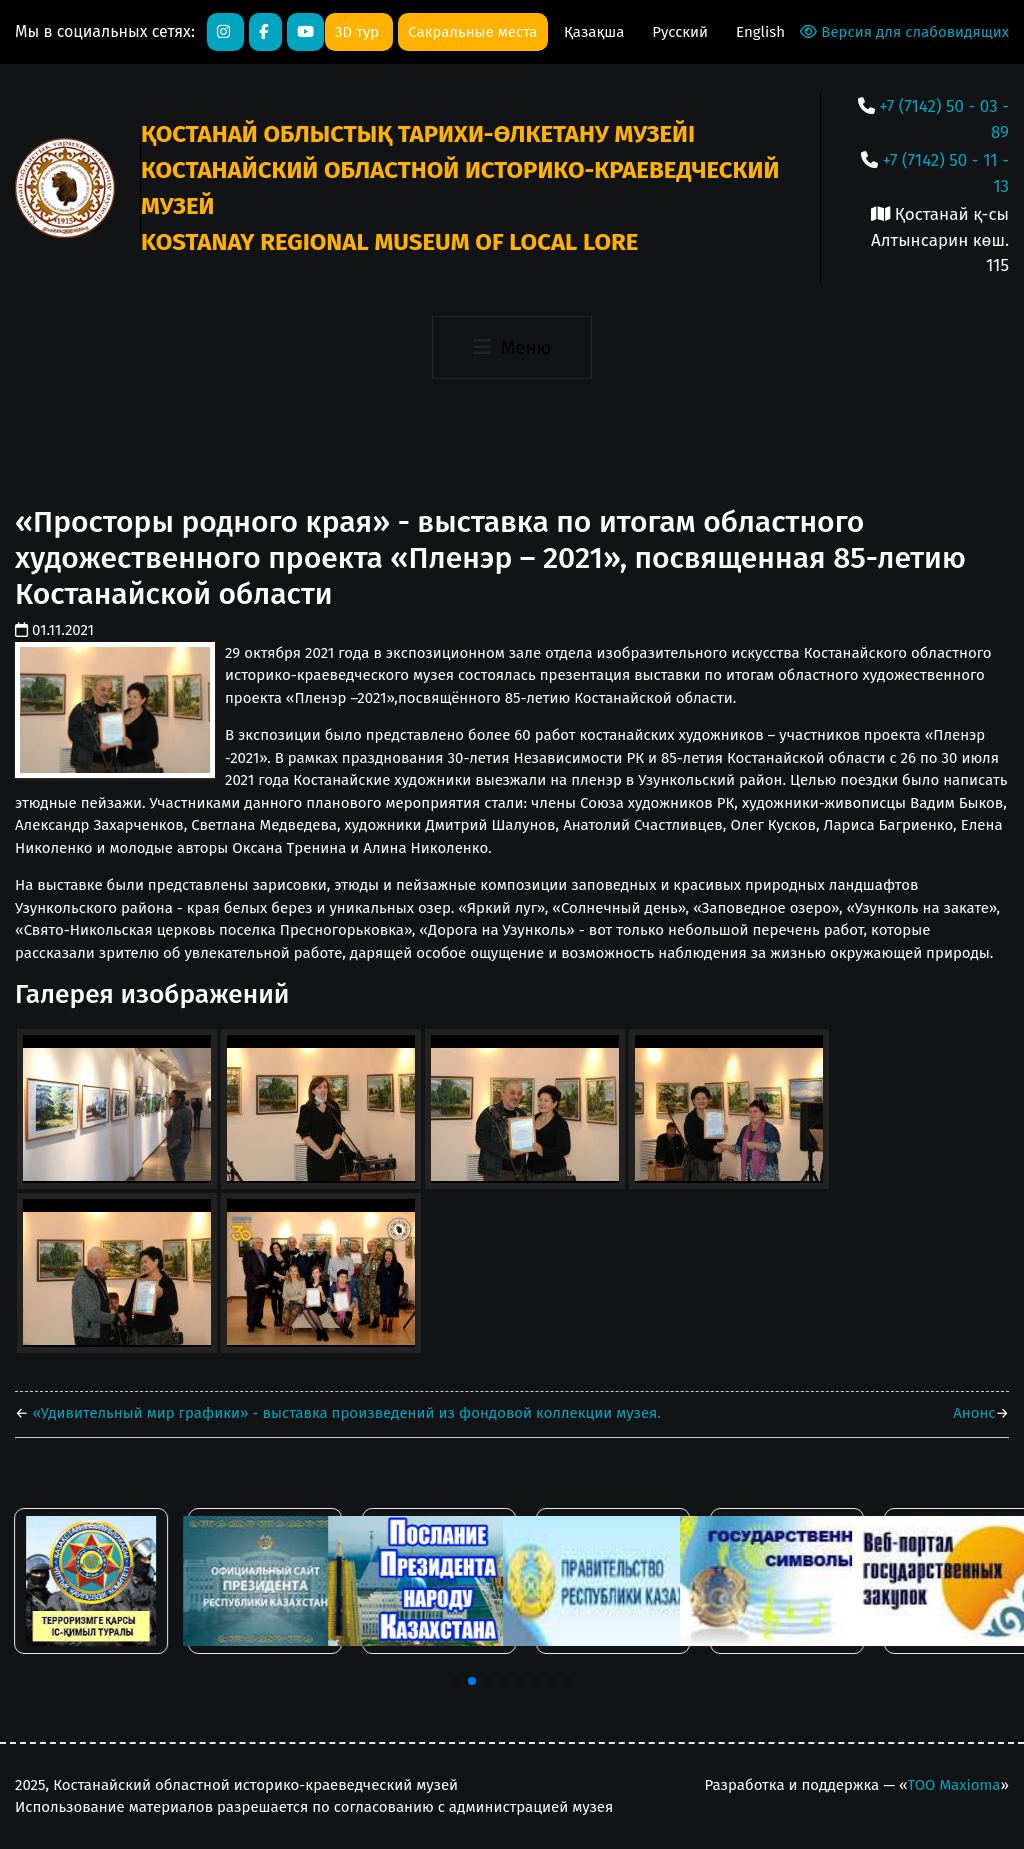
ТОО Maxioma (953, 1785)
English (760, 32)
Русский (682, 32)
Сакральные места (472, 32)
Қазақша (596, 32)
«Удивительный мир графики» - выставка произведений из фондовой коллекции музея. (345, 1413)
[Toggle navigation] (511, 348)
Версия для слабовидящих (904, 32)
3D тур (359, 32)
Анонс (974, 1413)
